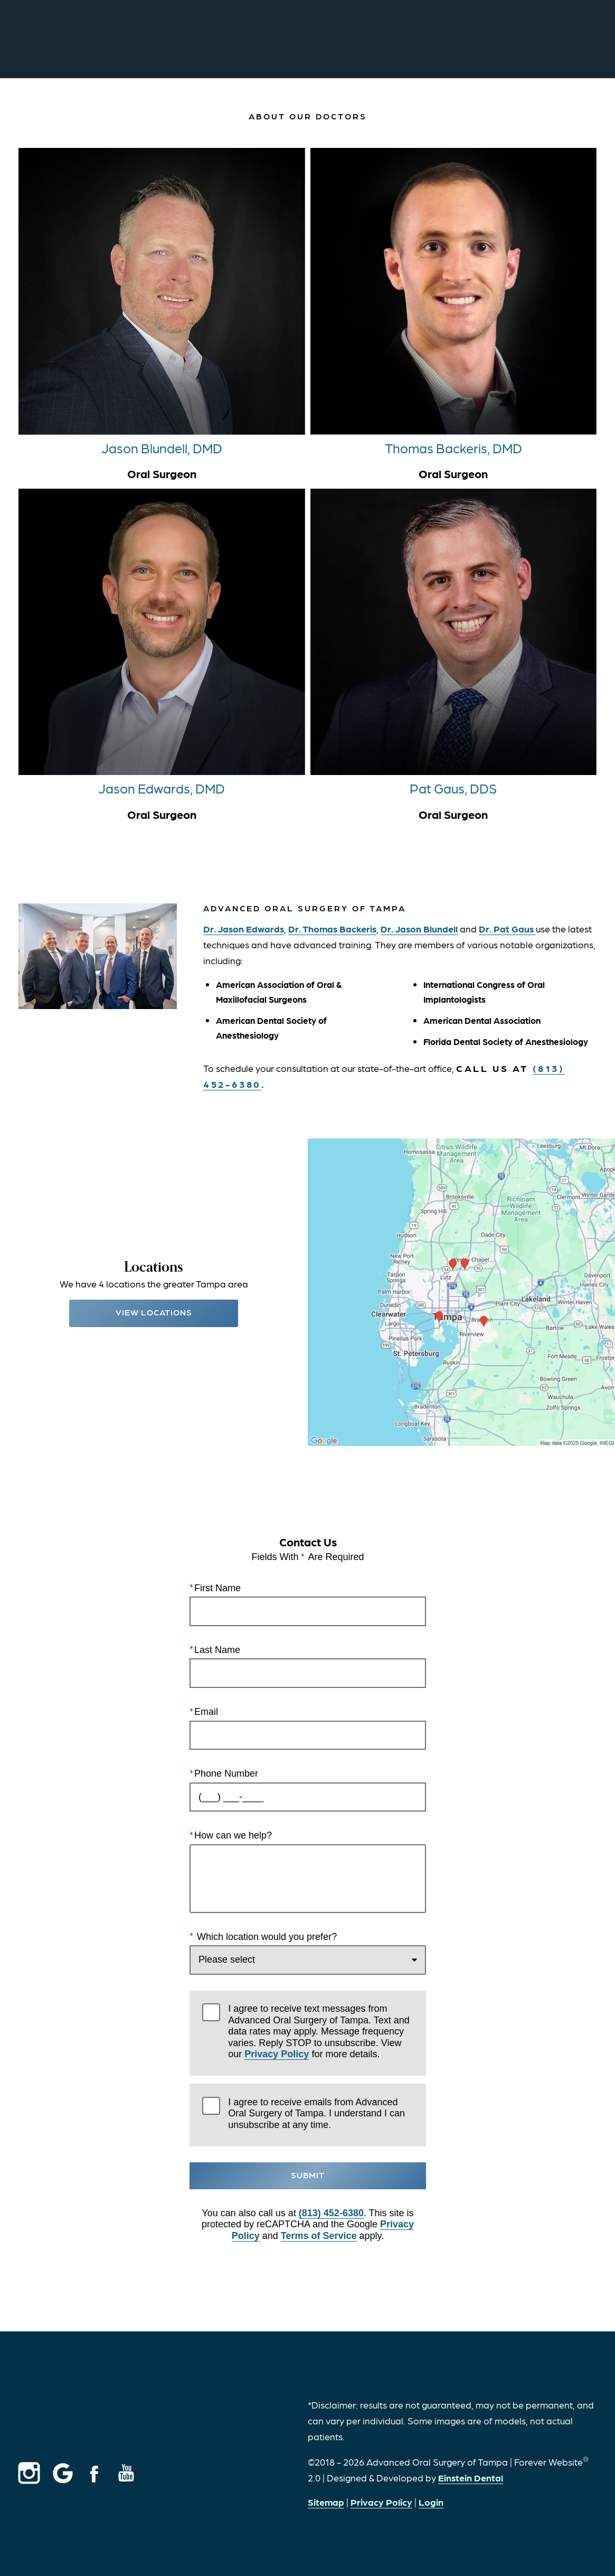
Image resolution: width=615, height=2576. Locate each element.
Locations (442, 39)
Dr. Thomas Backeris (332, 928)
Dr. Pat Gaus (507, 928)
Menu (572, 39)
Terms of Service (318, 2235)
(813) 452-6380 (330, 2213)
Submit (308, 2174)
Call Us (377, 39)
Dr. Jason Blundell (419, 928)
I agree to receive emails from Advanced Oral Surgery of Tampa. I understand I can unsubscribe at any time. (316, 2113)
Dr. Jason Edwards (243, 928)
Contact (509, 39)
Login (431, 2502)
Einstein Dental (470, 2477)
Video (325, 39)
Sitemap (326, 2502)
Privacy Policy (276, 2054)
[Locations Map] (462, 1291)
